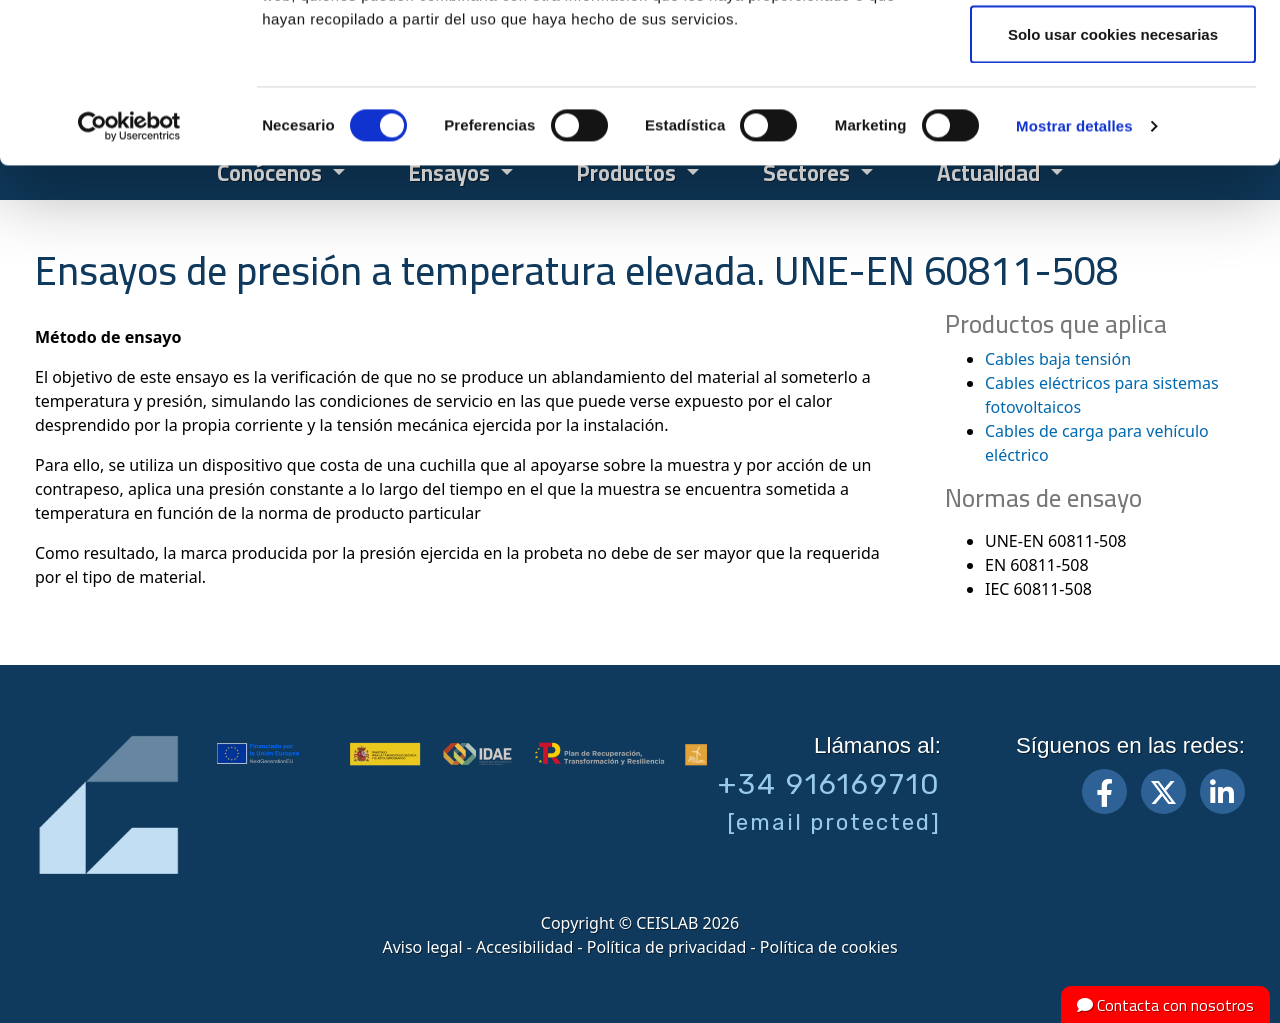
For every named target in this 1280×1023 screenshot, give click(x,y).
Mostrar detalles (1074, 275)
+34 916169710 (829, 784)
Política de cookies (829, 947)
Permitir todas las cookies (1113, 52)
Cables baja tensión (1058, 359)
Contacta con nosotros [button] (1165, 1005)
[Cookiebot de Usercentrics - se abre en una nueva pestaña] (129, 276)
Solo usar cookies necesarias (1113, 183)
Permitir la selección (1113, 118)
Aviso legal (422, 947)
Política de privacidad (667, 947)
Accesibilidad (524, 947)
